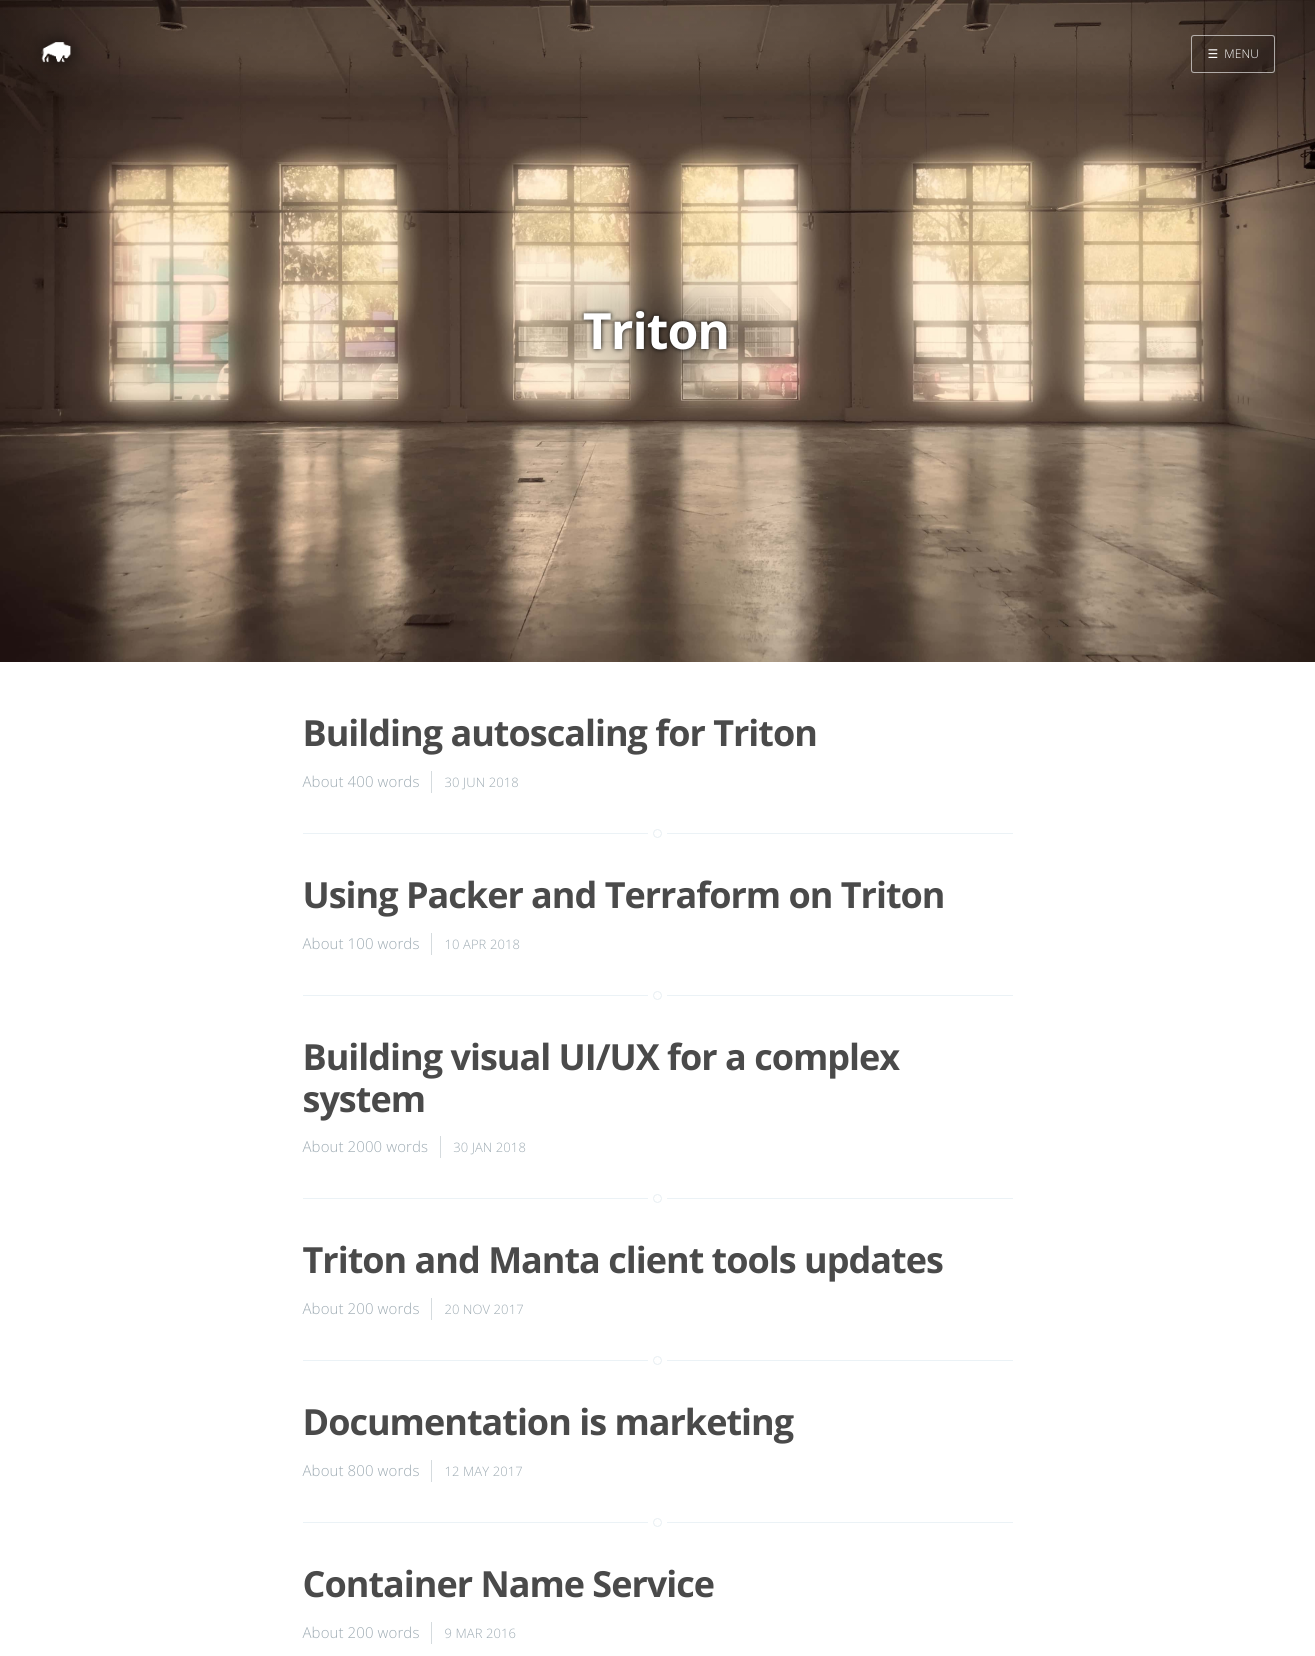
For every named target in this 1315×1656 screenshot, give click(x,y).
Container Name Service (509, 1583)
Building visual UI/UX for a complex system (601, 1077)
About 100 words (361, 944)
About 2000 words (366, 1147)
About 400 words (361, 782)
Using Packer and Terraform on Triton (624, 894)
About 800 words (361, 1471)
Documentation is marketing (548, 1421)
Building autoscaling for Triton (560, 732)
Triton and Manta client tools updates (623, 1259)
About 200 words (361, 1309)
